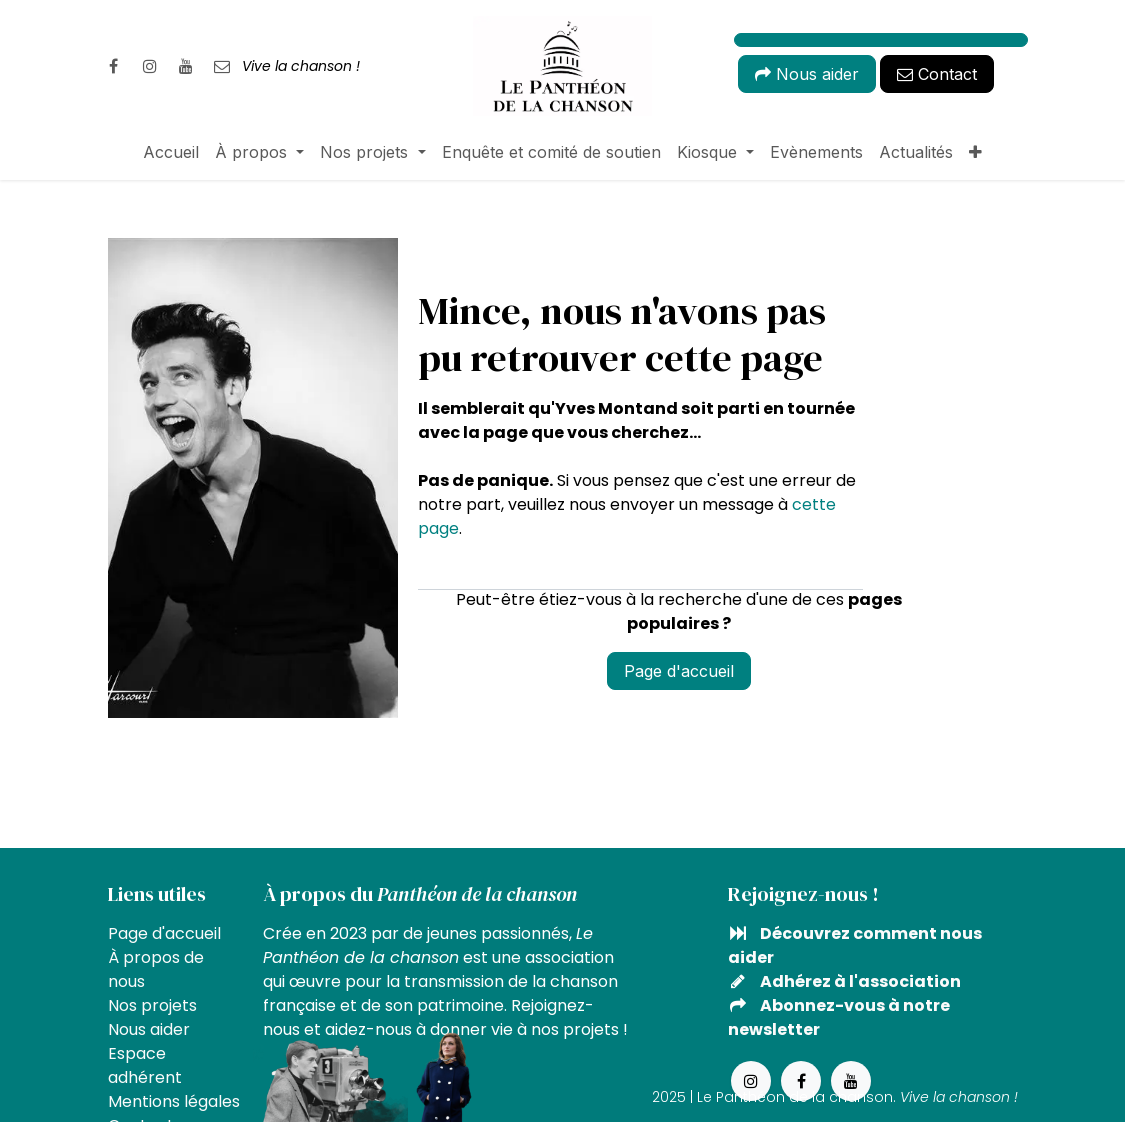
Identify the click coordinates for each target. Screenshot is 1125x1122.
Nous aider (807, 74)
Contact (937, 74)
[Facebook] (114, 66)
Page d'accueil (679, 671)
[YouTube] (186, 66)
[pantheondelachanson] (222, 66)
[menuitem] (171, 152)
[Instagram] (150, 66)
